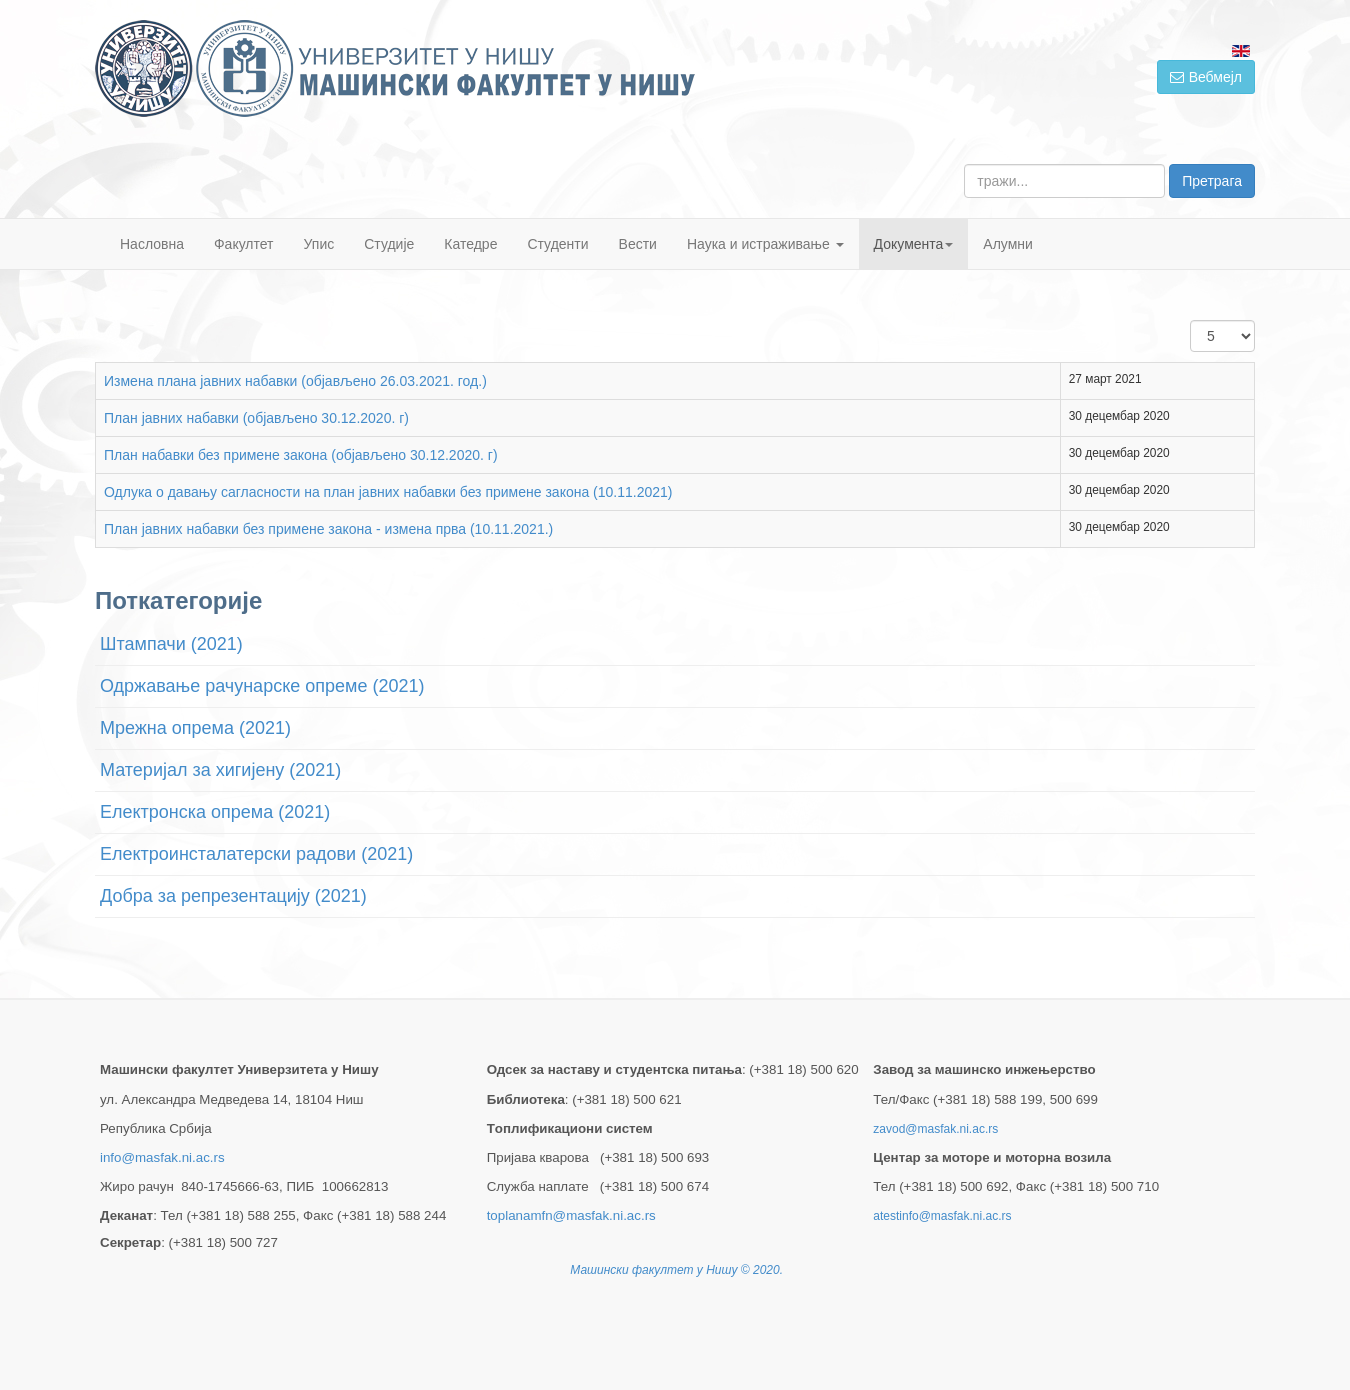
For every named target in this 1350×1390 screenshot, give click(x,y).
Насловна (152, 244)
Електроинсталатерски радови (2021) (256, 854)
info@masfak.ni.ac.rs (162, 1157)
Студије (389, 244)
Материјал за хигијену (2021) (220, 770)
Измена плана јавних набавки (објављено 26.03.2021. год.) (295, 381)
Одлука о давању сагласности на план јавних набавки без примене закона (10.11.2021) (388, 492)
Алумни (1008, 244)
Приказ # (1190, 320)
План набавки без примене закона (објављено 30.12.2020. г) (301, 455)
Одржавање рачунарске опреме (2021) (262, 686)
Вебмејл (1206, 77)
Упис (319, 244)
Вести (638, 244)
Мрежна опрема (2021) (195, 728)
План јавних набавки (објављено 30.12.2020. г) (256, 418)
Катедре (470, 244)
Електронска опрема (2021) (215, 812)
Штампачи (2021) (171, 644)
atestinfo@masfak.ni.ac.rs (942, 1216)
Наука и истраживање (765, 244)
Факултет (244, 244)
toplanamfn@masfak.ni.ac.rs (571, 1215)
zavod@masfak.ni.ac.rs (935, 1129)
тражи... (964, 164)
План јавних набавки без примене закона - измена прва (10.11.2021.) (328, 529)
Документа (914, 244)
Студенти (557, 244)
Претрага (1212, 181)
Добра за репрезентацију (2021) (233, 896)
